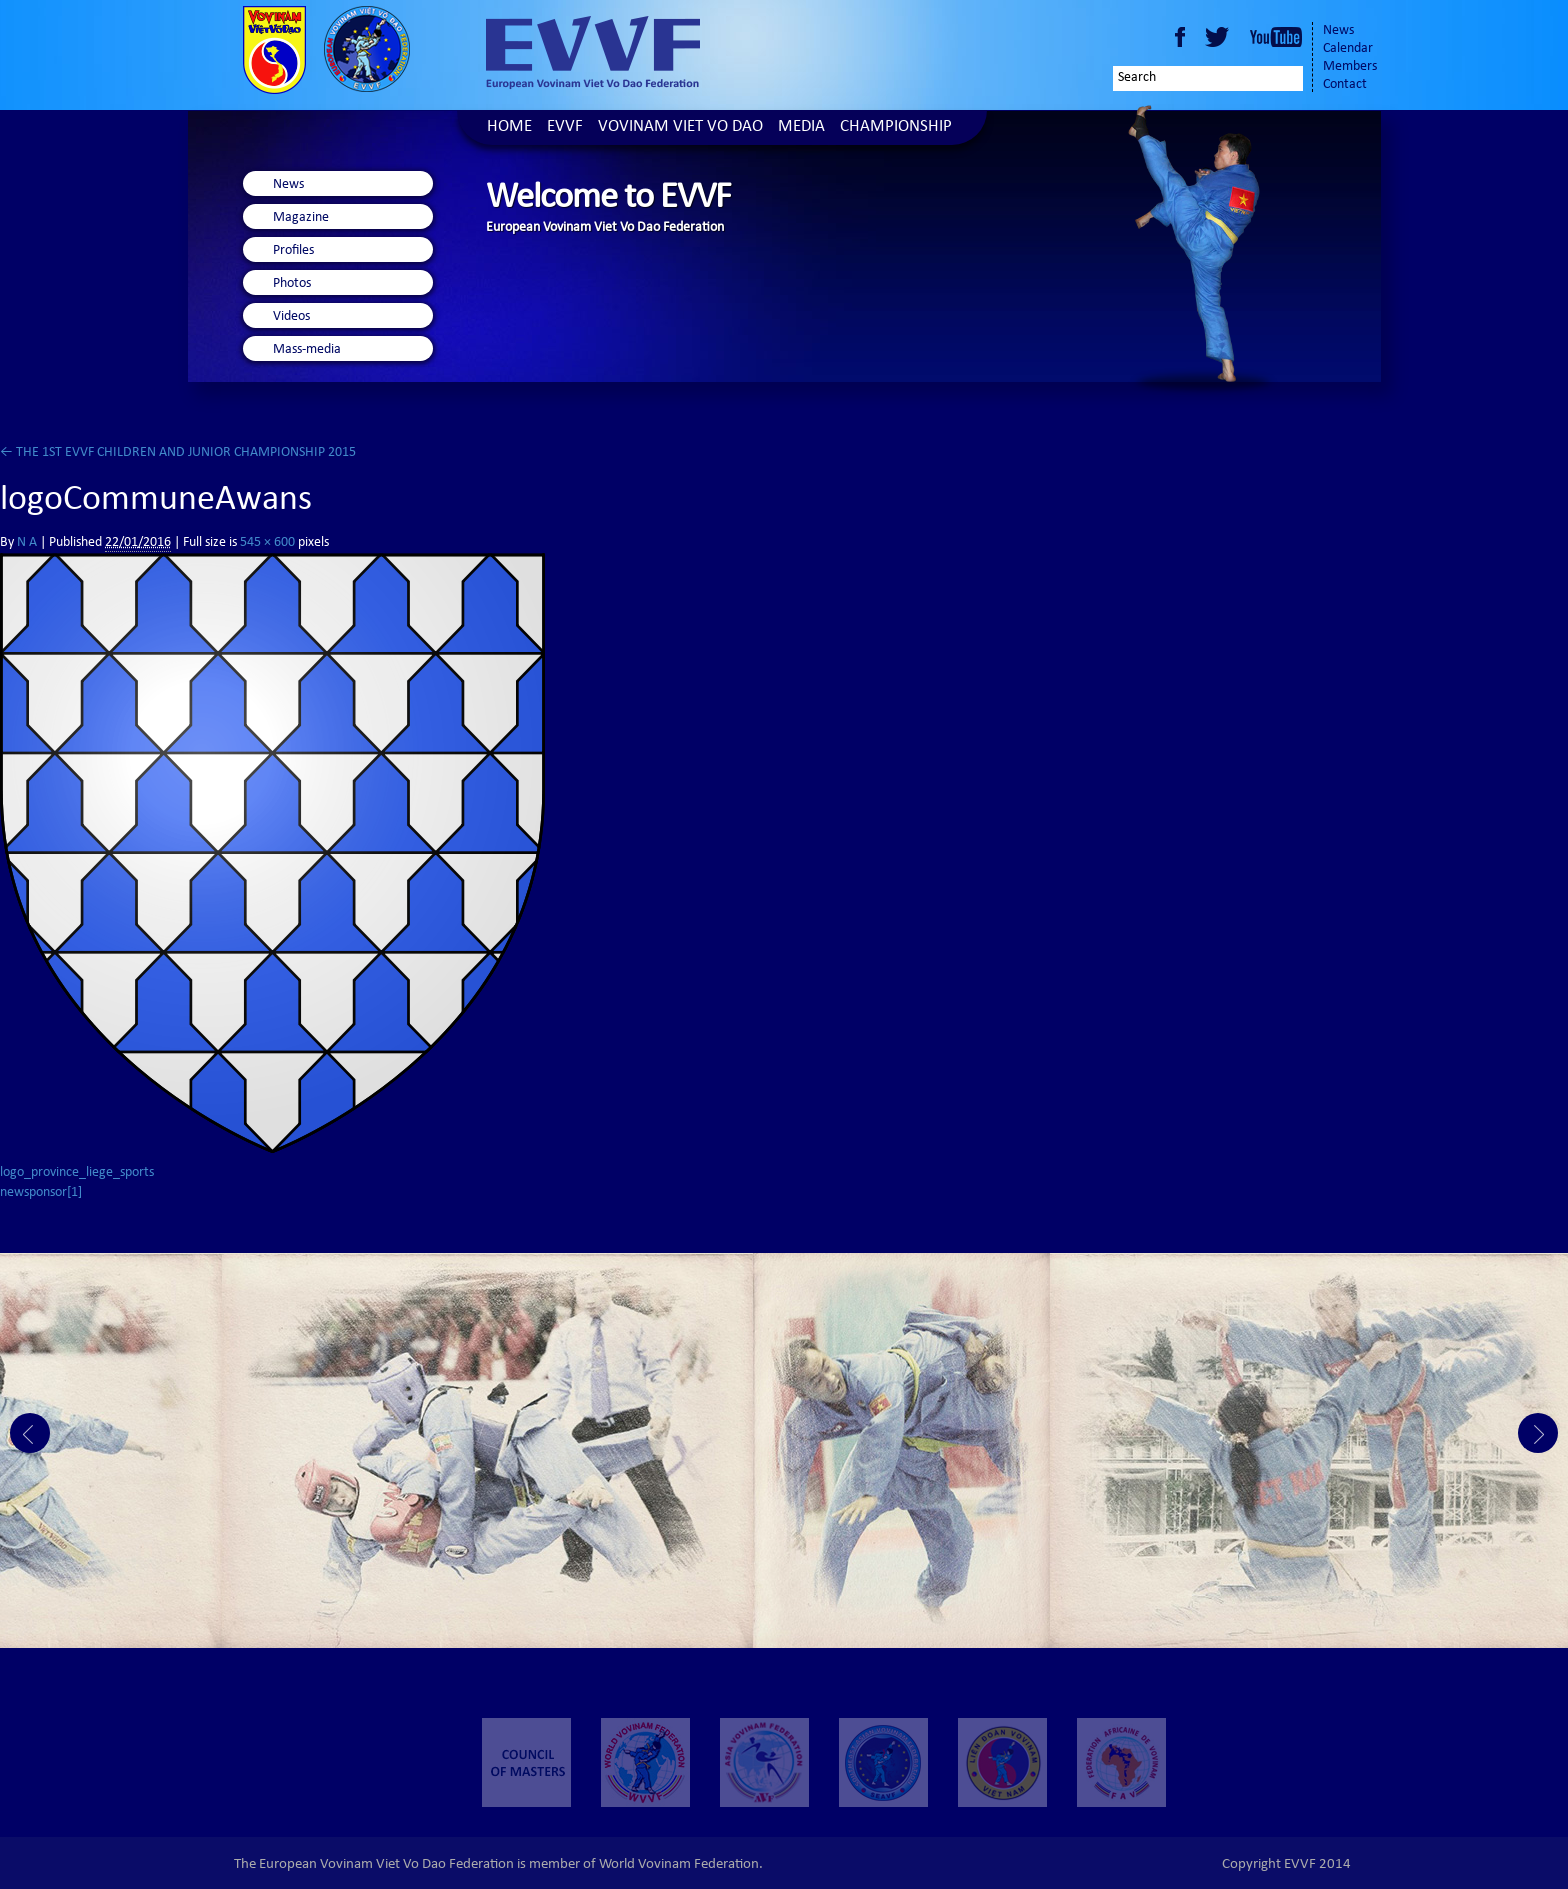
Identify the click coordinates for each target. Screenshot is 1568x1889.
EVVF (565, 127)
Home (509, 127)
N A (27, 543)
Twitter (1220, 37)
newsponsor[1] (41, 1193)
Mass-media (307, 350)
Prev (30, 1433)
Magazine (301, 218)
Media (801, 127)
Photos (292, 284)
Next (1538, 1433)
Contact (1345, 85)
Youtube (1276, 37)
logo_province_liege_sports (77, 1173)
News (1338, 31)
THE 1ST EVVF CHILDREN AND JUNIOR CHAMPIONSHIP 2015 (178, 453)
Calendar (1348, 49)
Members (1350, 67)
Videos (291, 317)
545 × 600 (267, 543)
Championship (896, 127)
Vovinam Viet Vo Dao (680, 127)
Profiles (293, 251)
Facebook (1180, 37)
